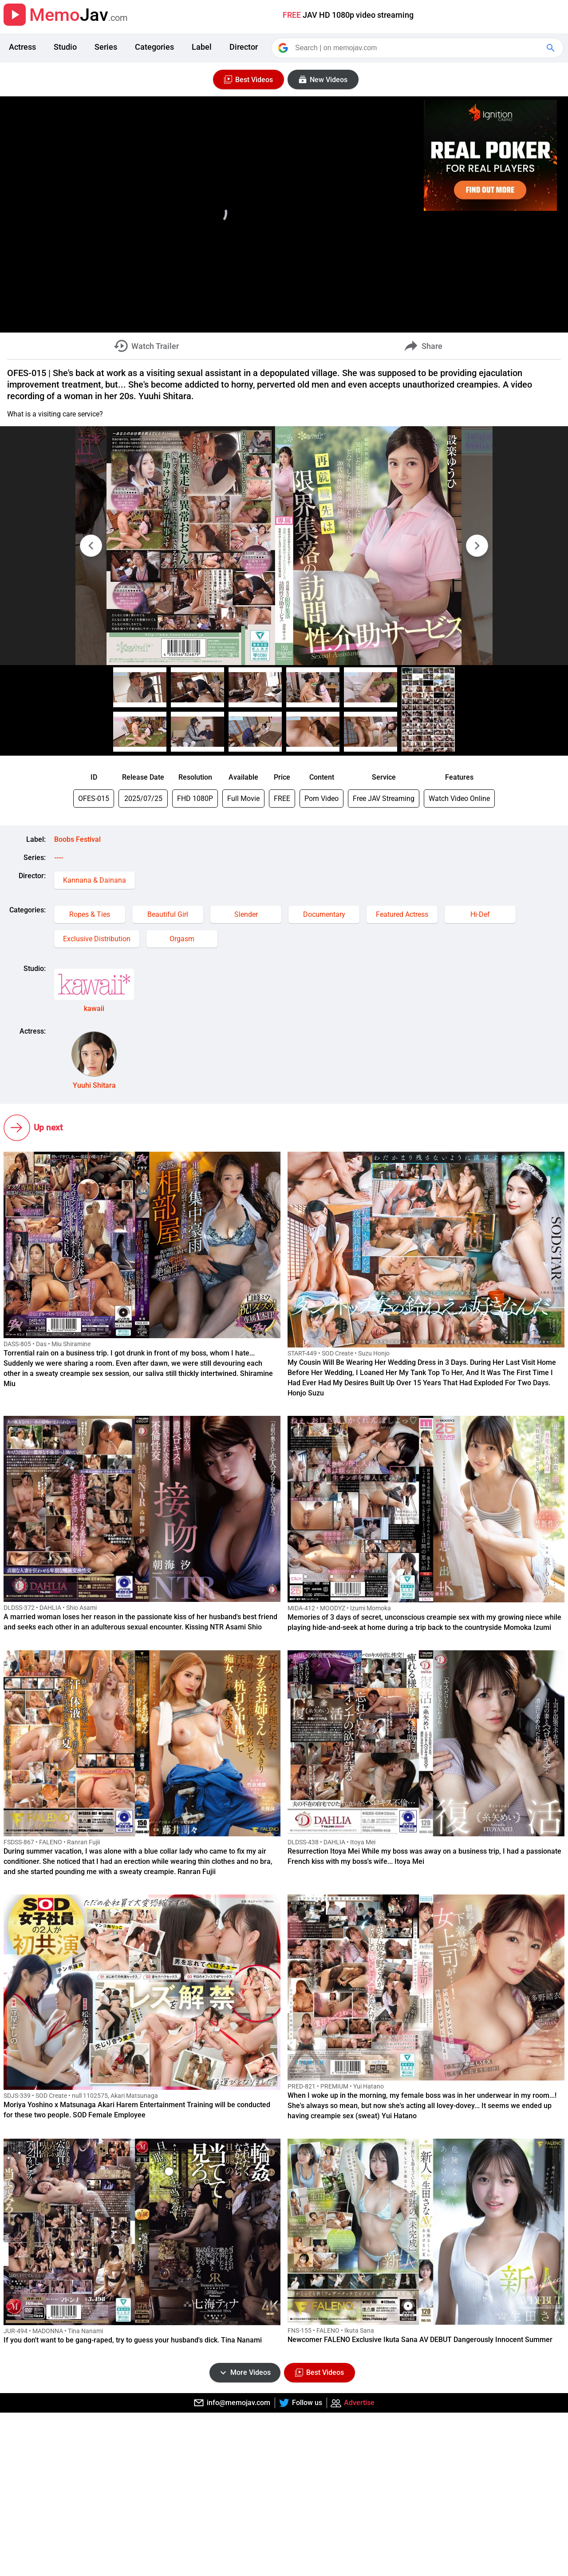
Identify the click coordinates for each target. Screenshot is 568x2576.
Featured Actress (402, 914)
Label (202, 47)
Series (106, 47)
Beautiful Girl (167, 914)
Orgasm (182, 939)
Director (243, 47)
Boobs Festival (77, 839)
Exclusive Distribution (96, 939)
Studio (65, 47)
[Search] (418, 48)
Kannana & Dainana (94, 880)
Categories (154, 47)
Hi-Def (480, 914)
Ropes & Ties (89, 914)
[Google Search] (551, 48)
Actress (22, 47)
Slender (246, 914)
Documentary (324, 914)
